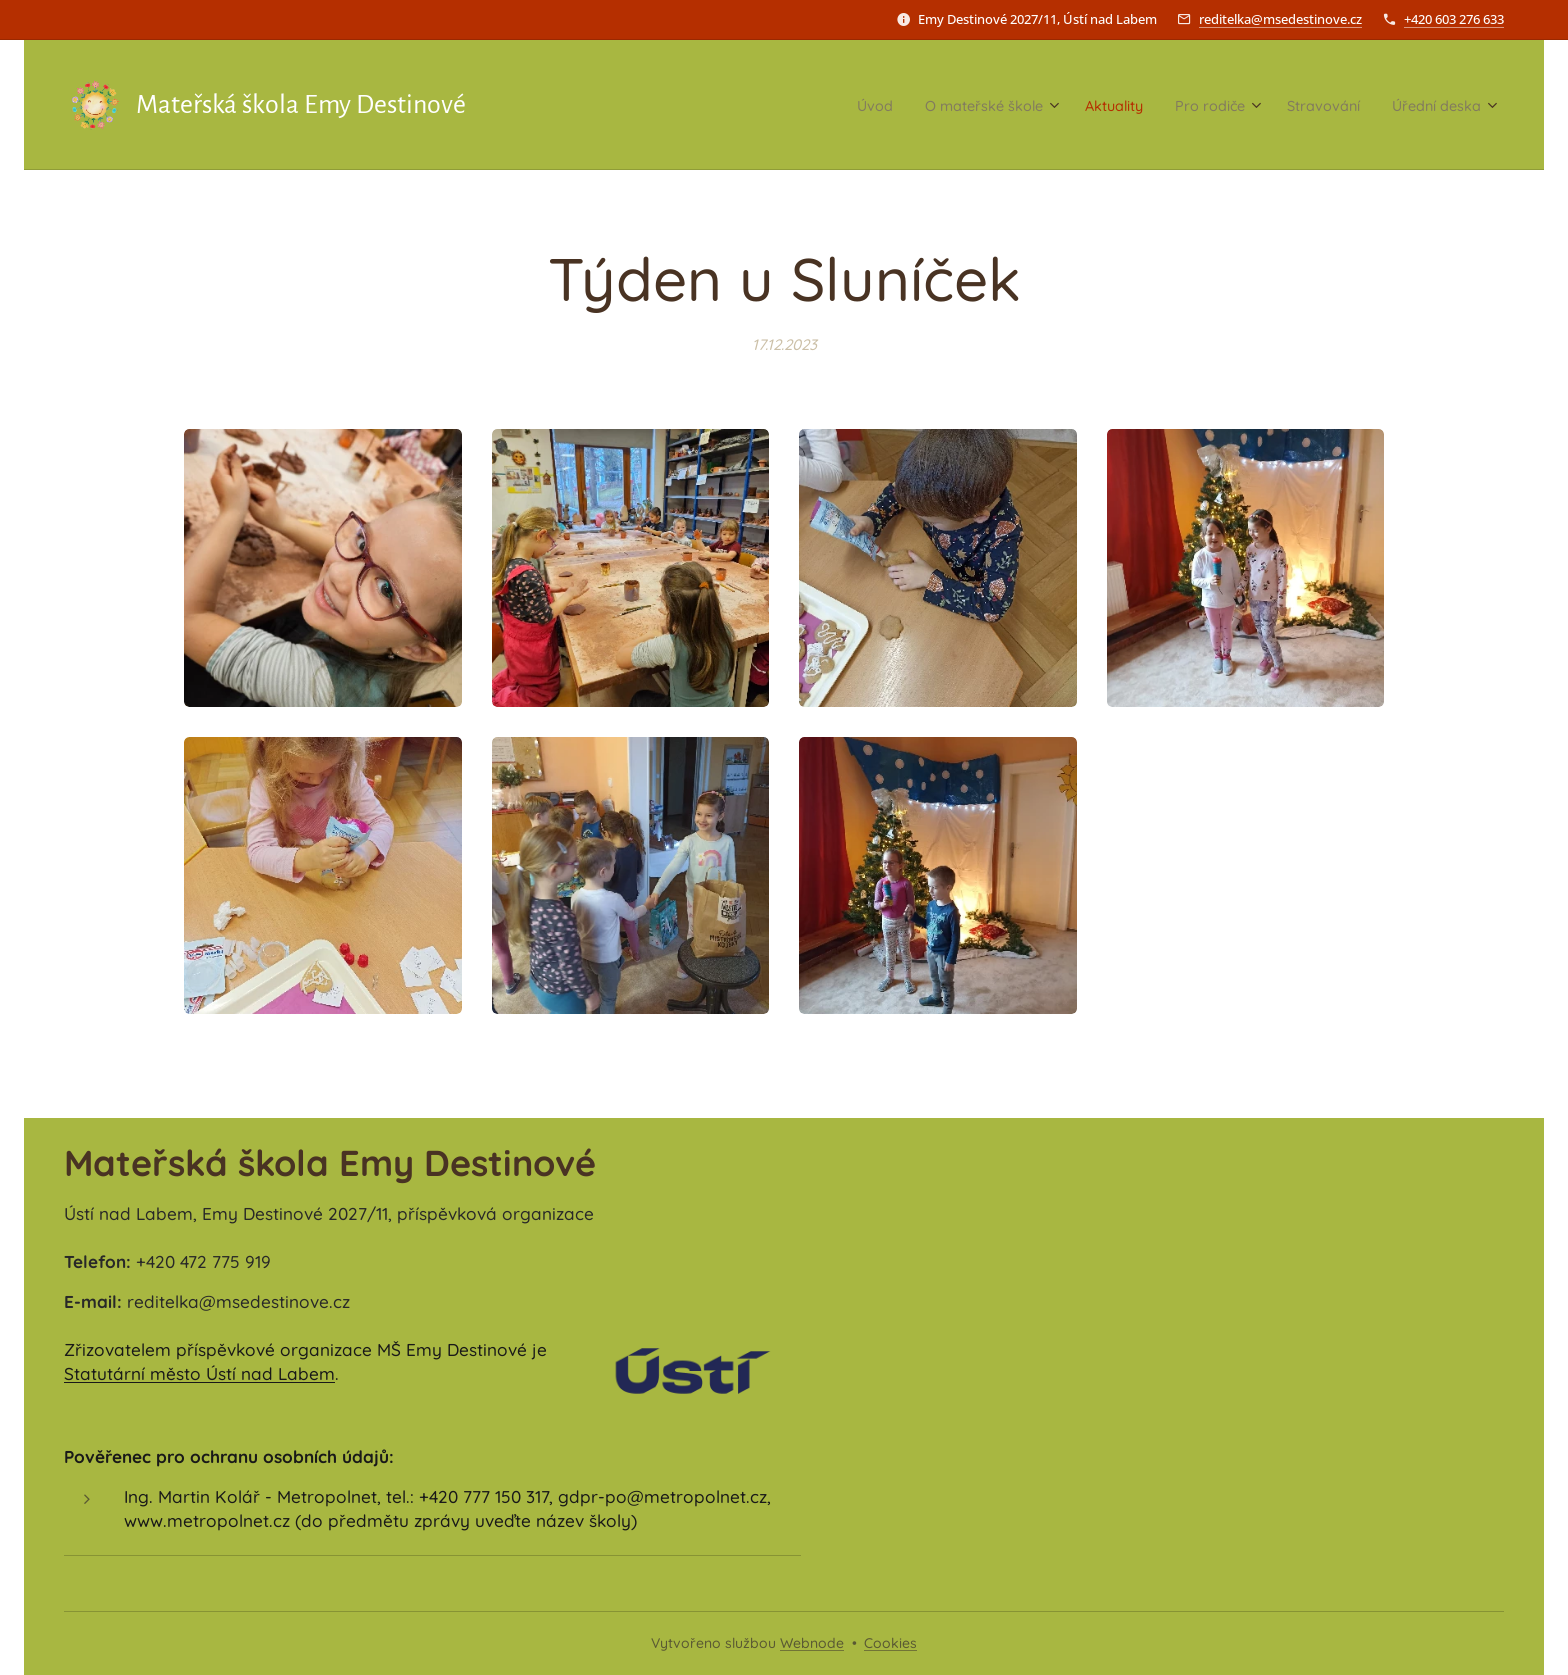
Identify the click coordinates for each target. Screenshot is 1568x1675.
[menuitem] (791, 105)
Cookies (890, 1643)
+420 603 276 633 (1454, 19)
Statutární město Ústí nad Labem (199, 1373)
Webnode (812, 1643)
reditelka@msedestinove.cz (1280, 19)
